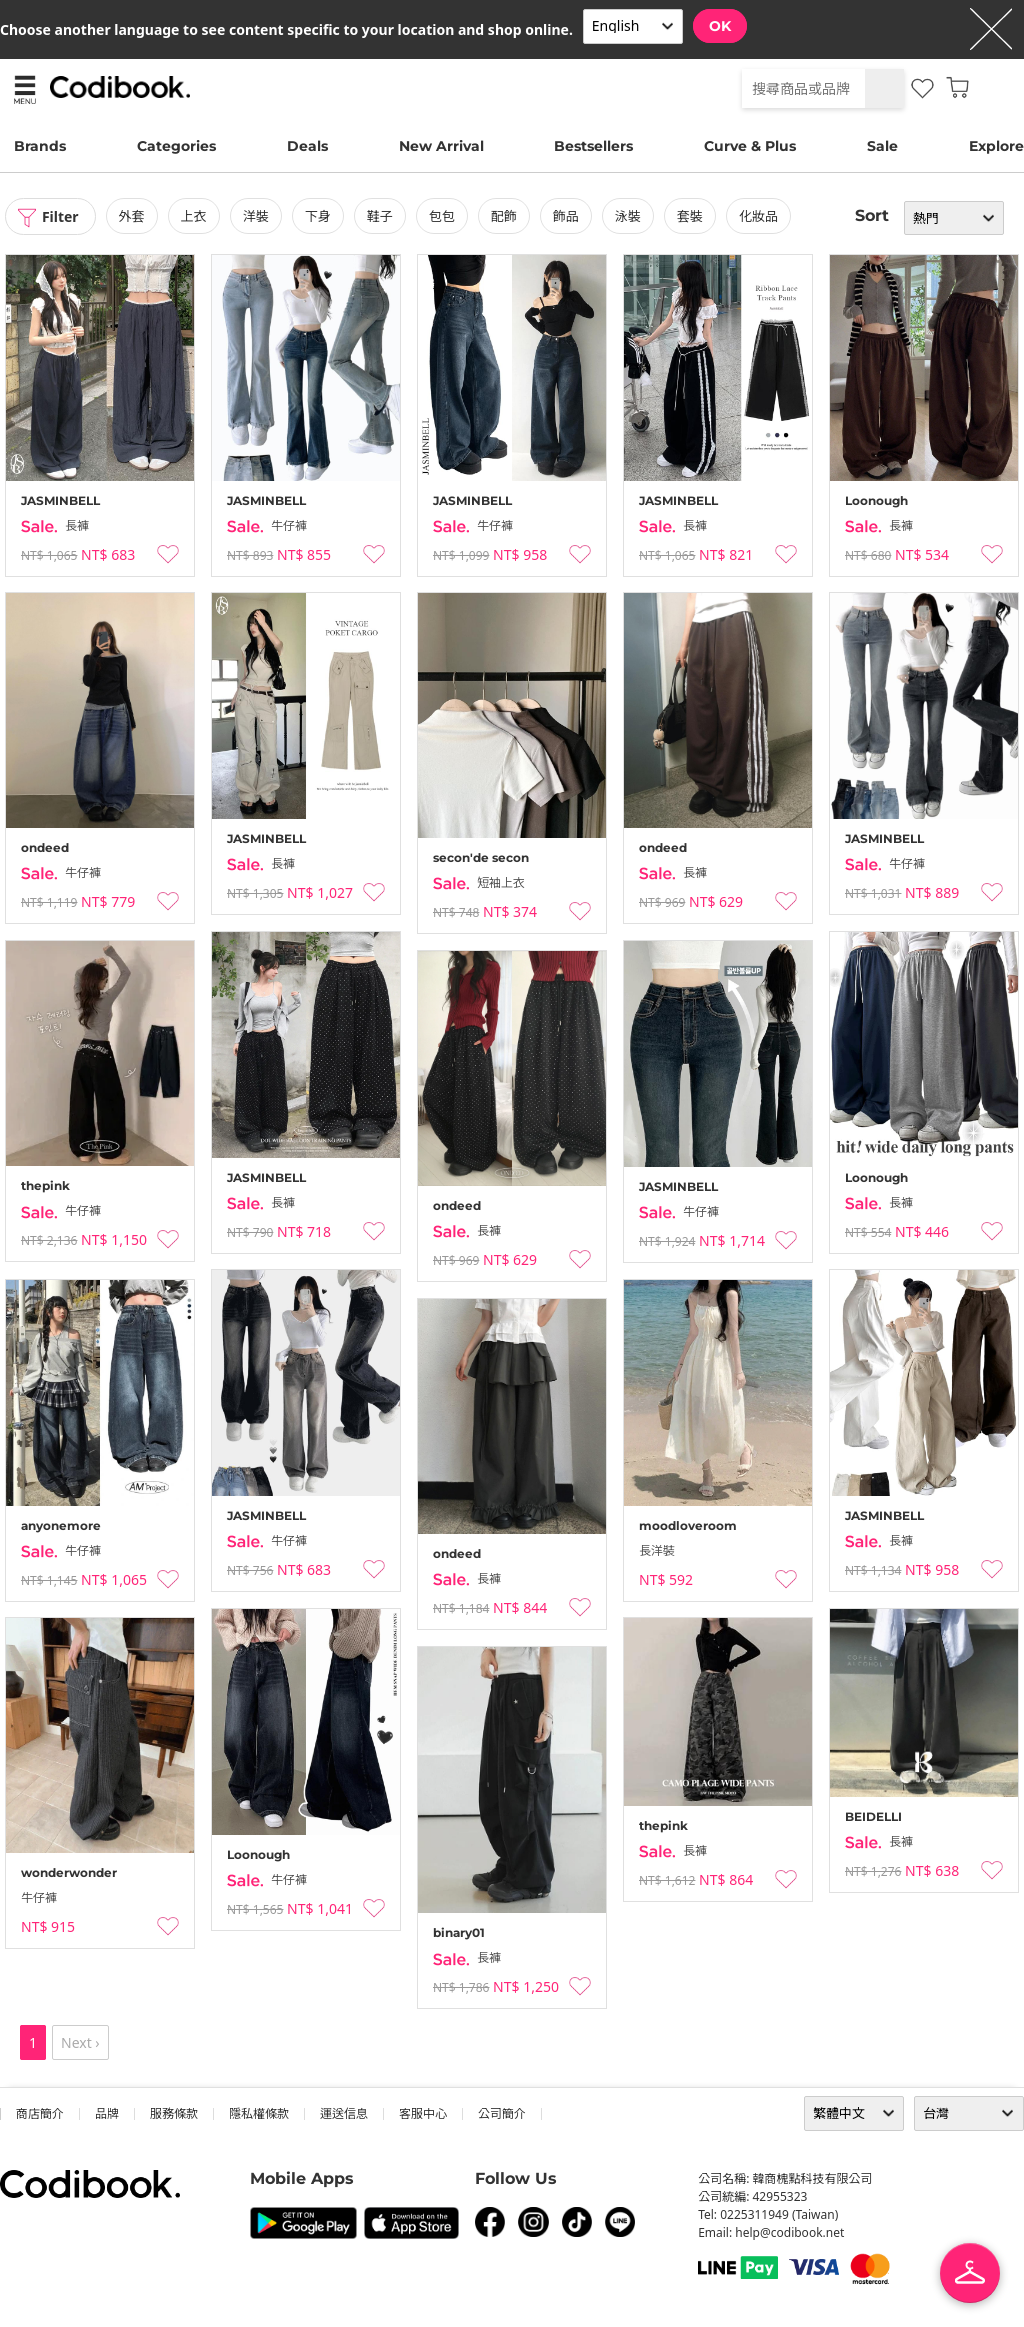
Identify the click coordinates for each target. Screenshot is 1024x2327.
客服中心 (423, 2113)
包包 (442, 216)
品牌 (107, 2113)
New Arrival (441, 146)
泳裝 (628, 216)
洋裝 (256, 216)
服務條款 (174, 2113)
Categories (176, 146)
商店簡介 (40, 2113)
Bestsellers (593, 146)
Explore (996, 146)
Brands (40, 146)
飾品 (566, 216)
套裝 (690, 216)
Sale (882, 146)
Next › (80, 2042)
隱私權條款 (259, 2113)
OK (720, 26)
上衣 (194, 216)
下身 (318, 216)
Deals (307, 146)
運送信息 (344, 2113)
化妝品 (758, 216)
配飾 (504, 216)
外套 (132, 216)
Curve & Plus (750, 146)
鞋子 (380, 216)
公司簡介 (502, 2113)
